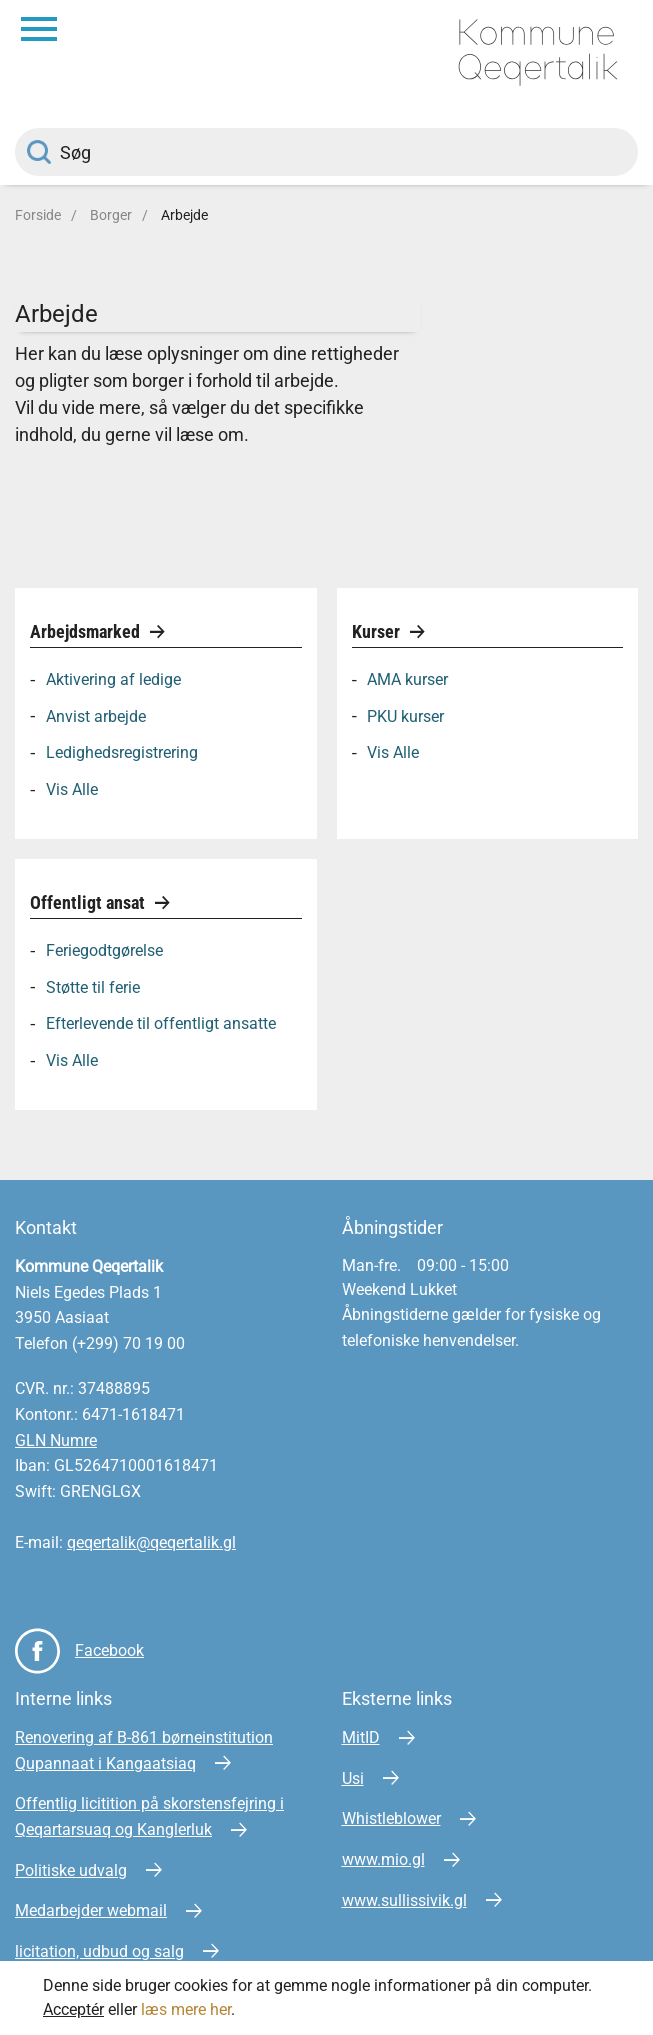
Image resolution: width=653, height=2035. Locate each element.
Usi (353, 1778)
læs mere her (186, 2009)
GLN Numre (56, 1440)
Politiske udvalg (71, 1870)
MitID (361, 1737)
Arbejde (184, 215)
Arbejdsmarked (87, 631)
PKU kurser (405, 715)
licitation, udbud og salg (99, 1951)
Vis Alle (72, 789)
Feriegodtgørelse (104, 950)
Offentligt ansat (89, 902)
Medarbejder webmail (91, 1910)
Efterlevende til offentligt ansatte (161, 1023)
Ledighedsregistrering (122, 752)
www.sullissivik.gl (404, 1900)
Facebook (109, 1650)
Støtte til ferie (93, 986)
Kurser (378, 631)
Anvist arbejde (96, 715)
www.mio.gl (383, 1859)
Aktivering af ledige (113, 679)
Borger (111, 215)
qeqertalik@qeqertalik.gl (151, 1542)
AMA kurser (407, 679)
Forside (38, 215)
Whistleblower (391, 1818)
